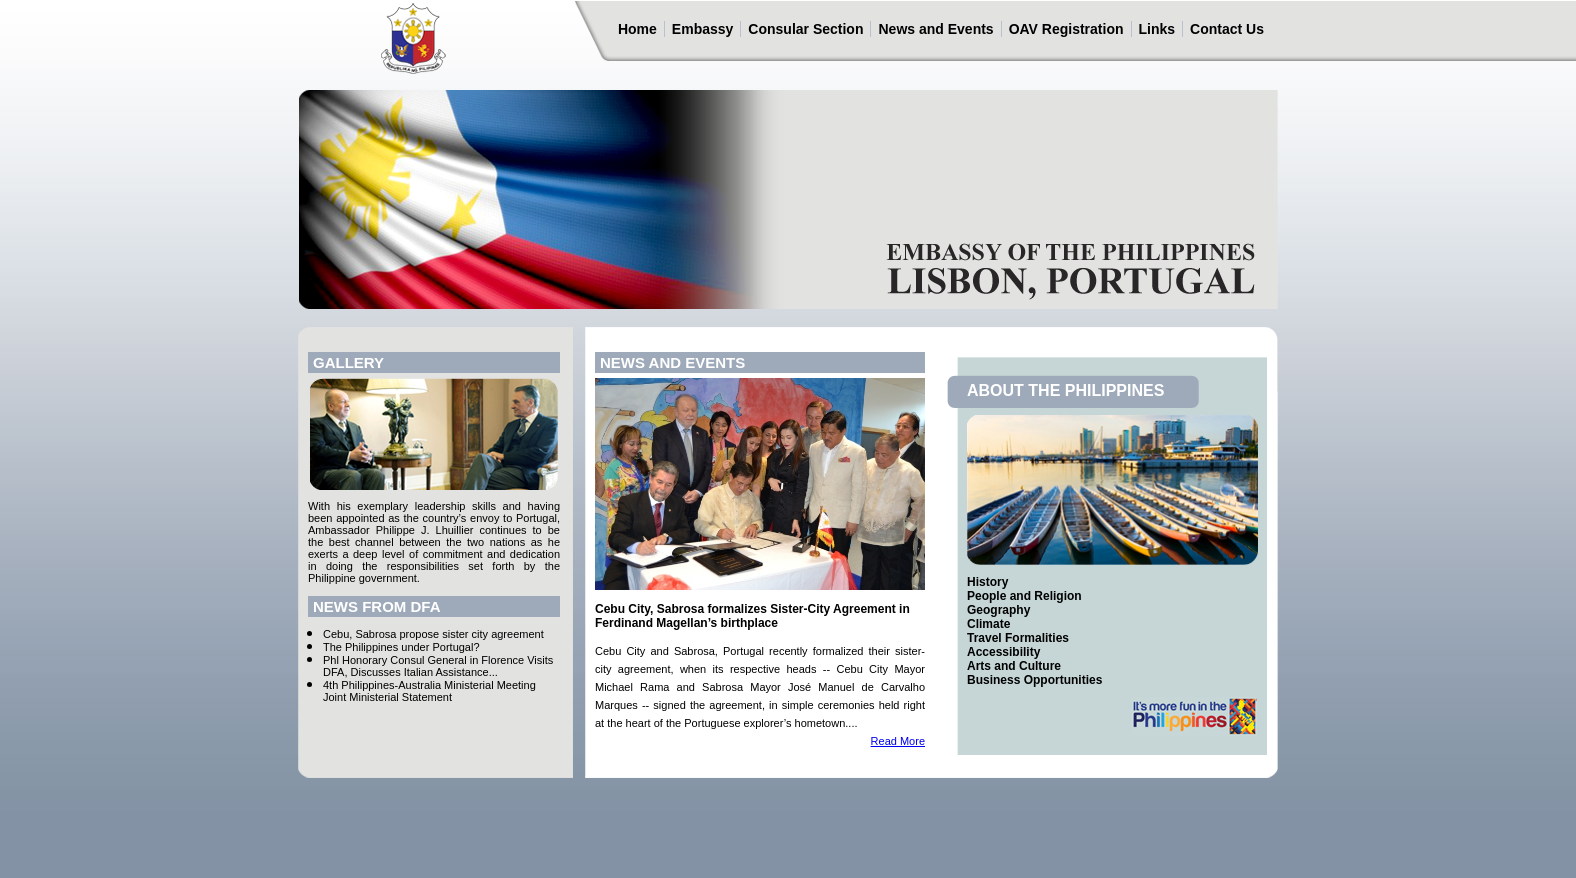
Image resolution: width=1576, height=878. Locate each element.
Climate (988, 624)
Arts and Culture (1014, 666)
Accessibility (1003, 652)
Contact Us (1227, 29)
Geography (998, 610)
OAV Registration (1066, 29)
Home (637, 29)
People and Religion (1024, 596)
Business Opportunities (1034, 680)
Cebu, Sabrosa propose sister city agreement (433, 634)
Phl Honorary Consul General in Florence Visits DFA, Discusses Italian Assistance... (438, 666)
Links (1157, 29)
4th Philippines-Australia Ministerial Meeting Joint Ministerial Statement (429, 691)
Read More (898, 741)
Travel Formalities (1018, 638)
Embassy (702, 29)
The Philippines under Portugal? (401, 647)
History (987, 582)
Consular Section (805, 29)
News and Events (935, 29)
